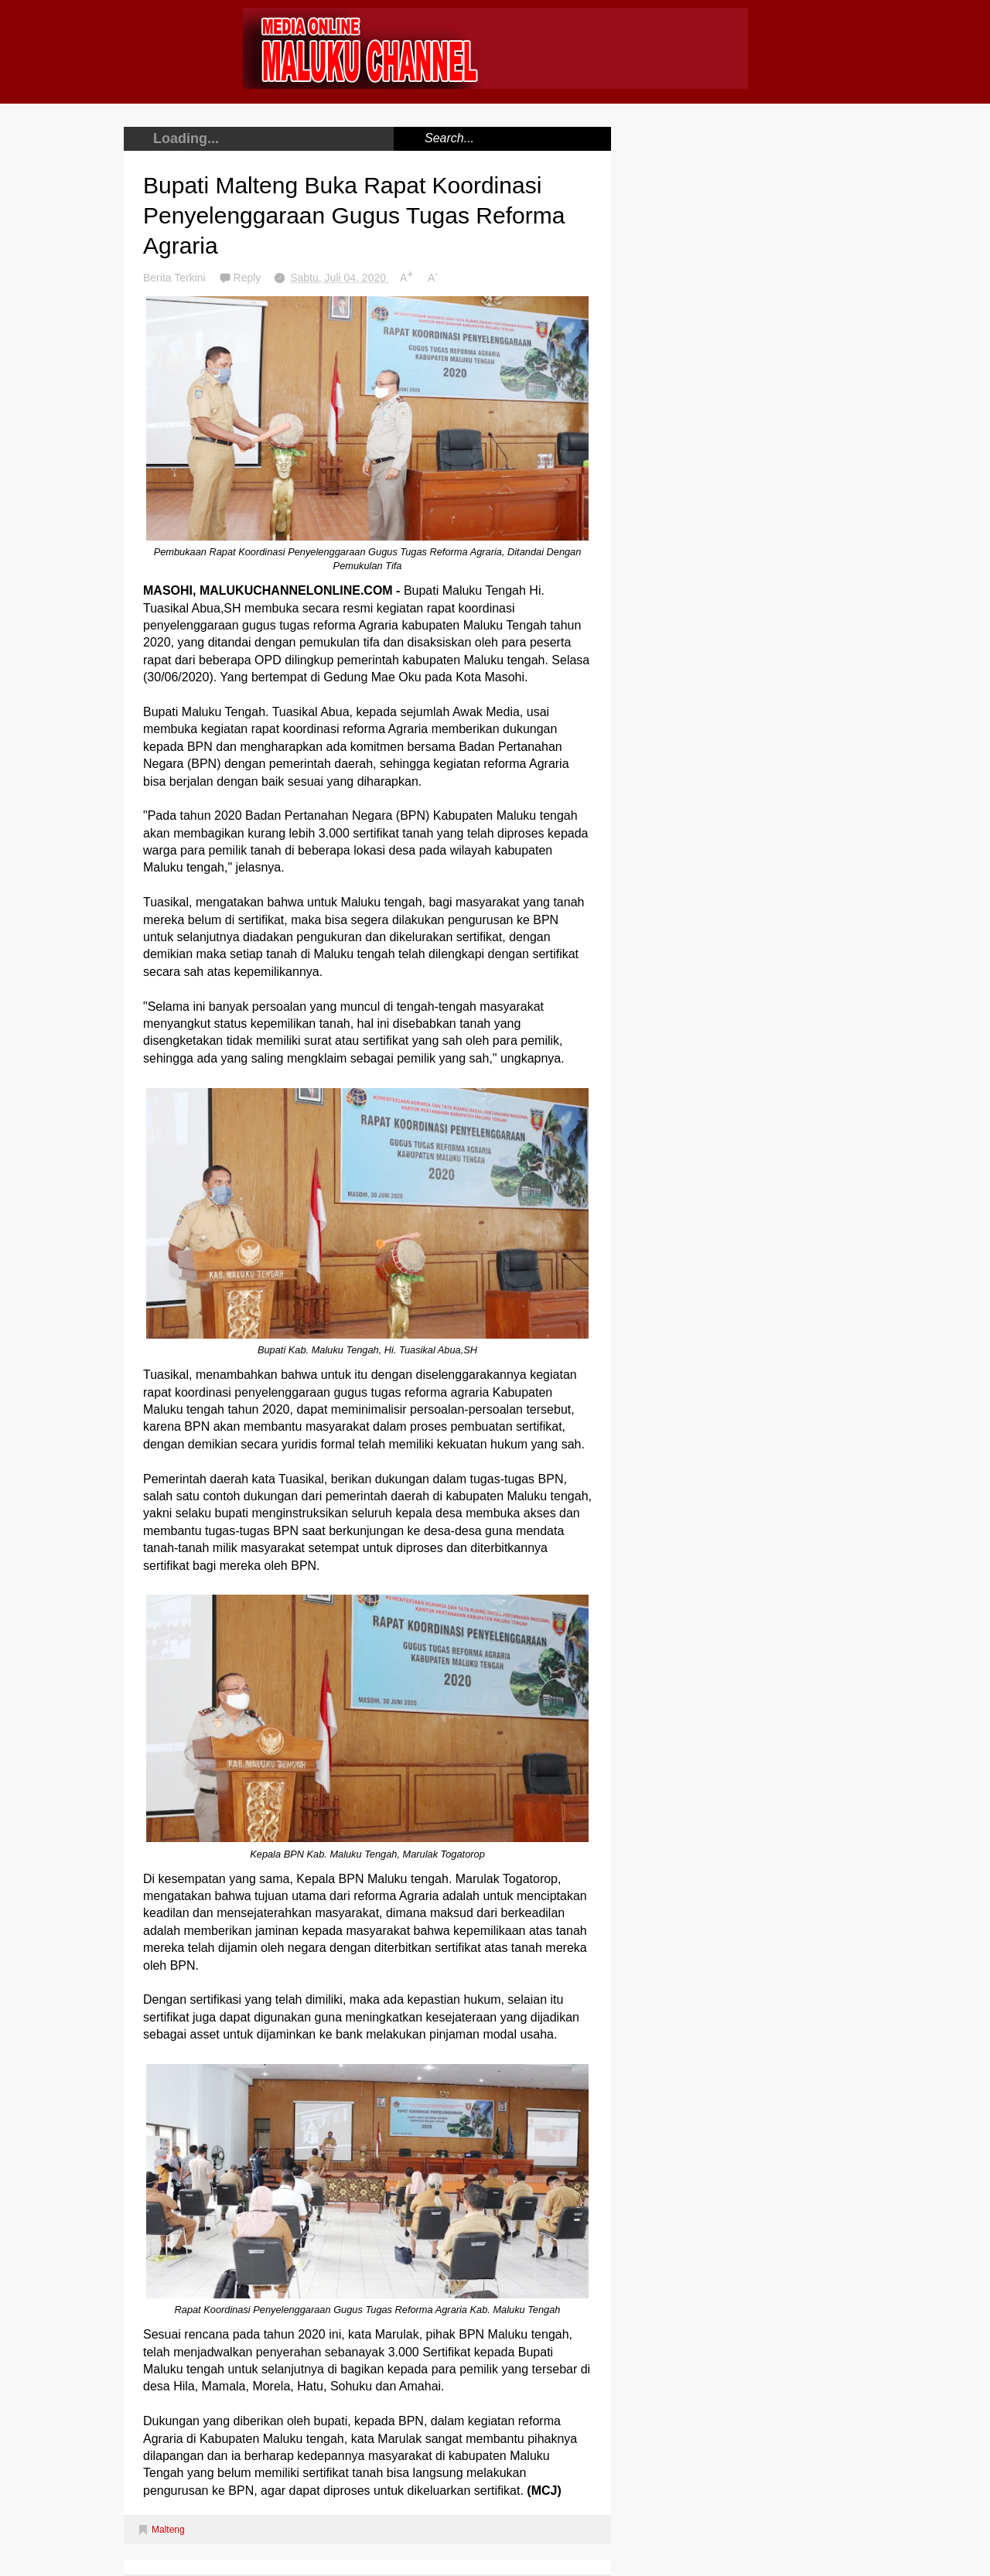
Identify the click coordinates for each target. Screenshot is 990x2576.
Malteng (168, 2529)
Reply (249, 277)
